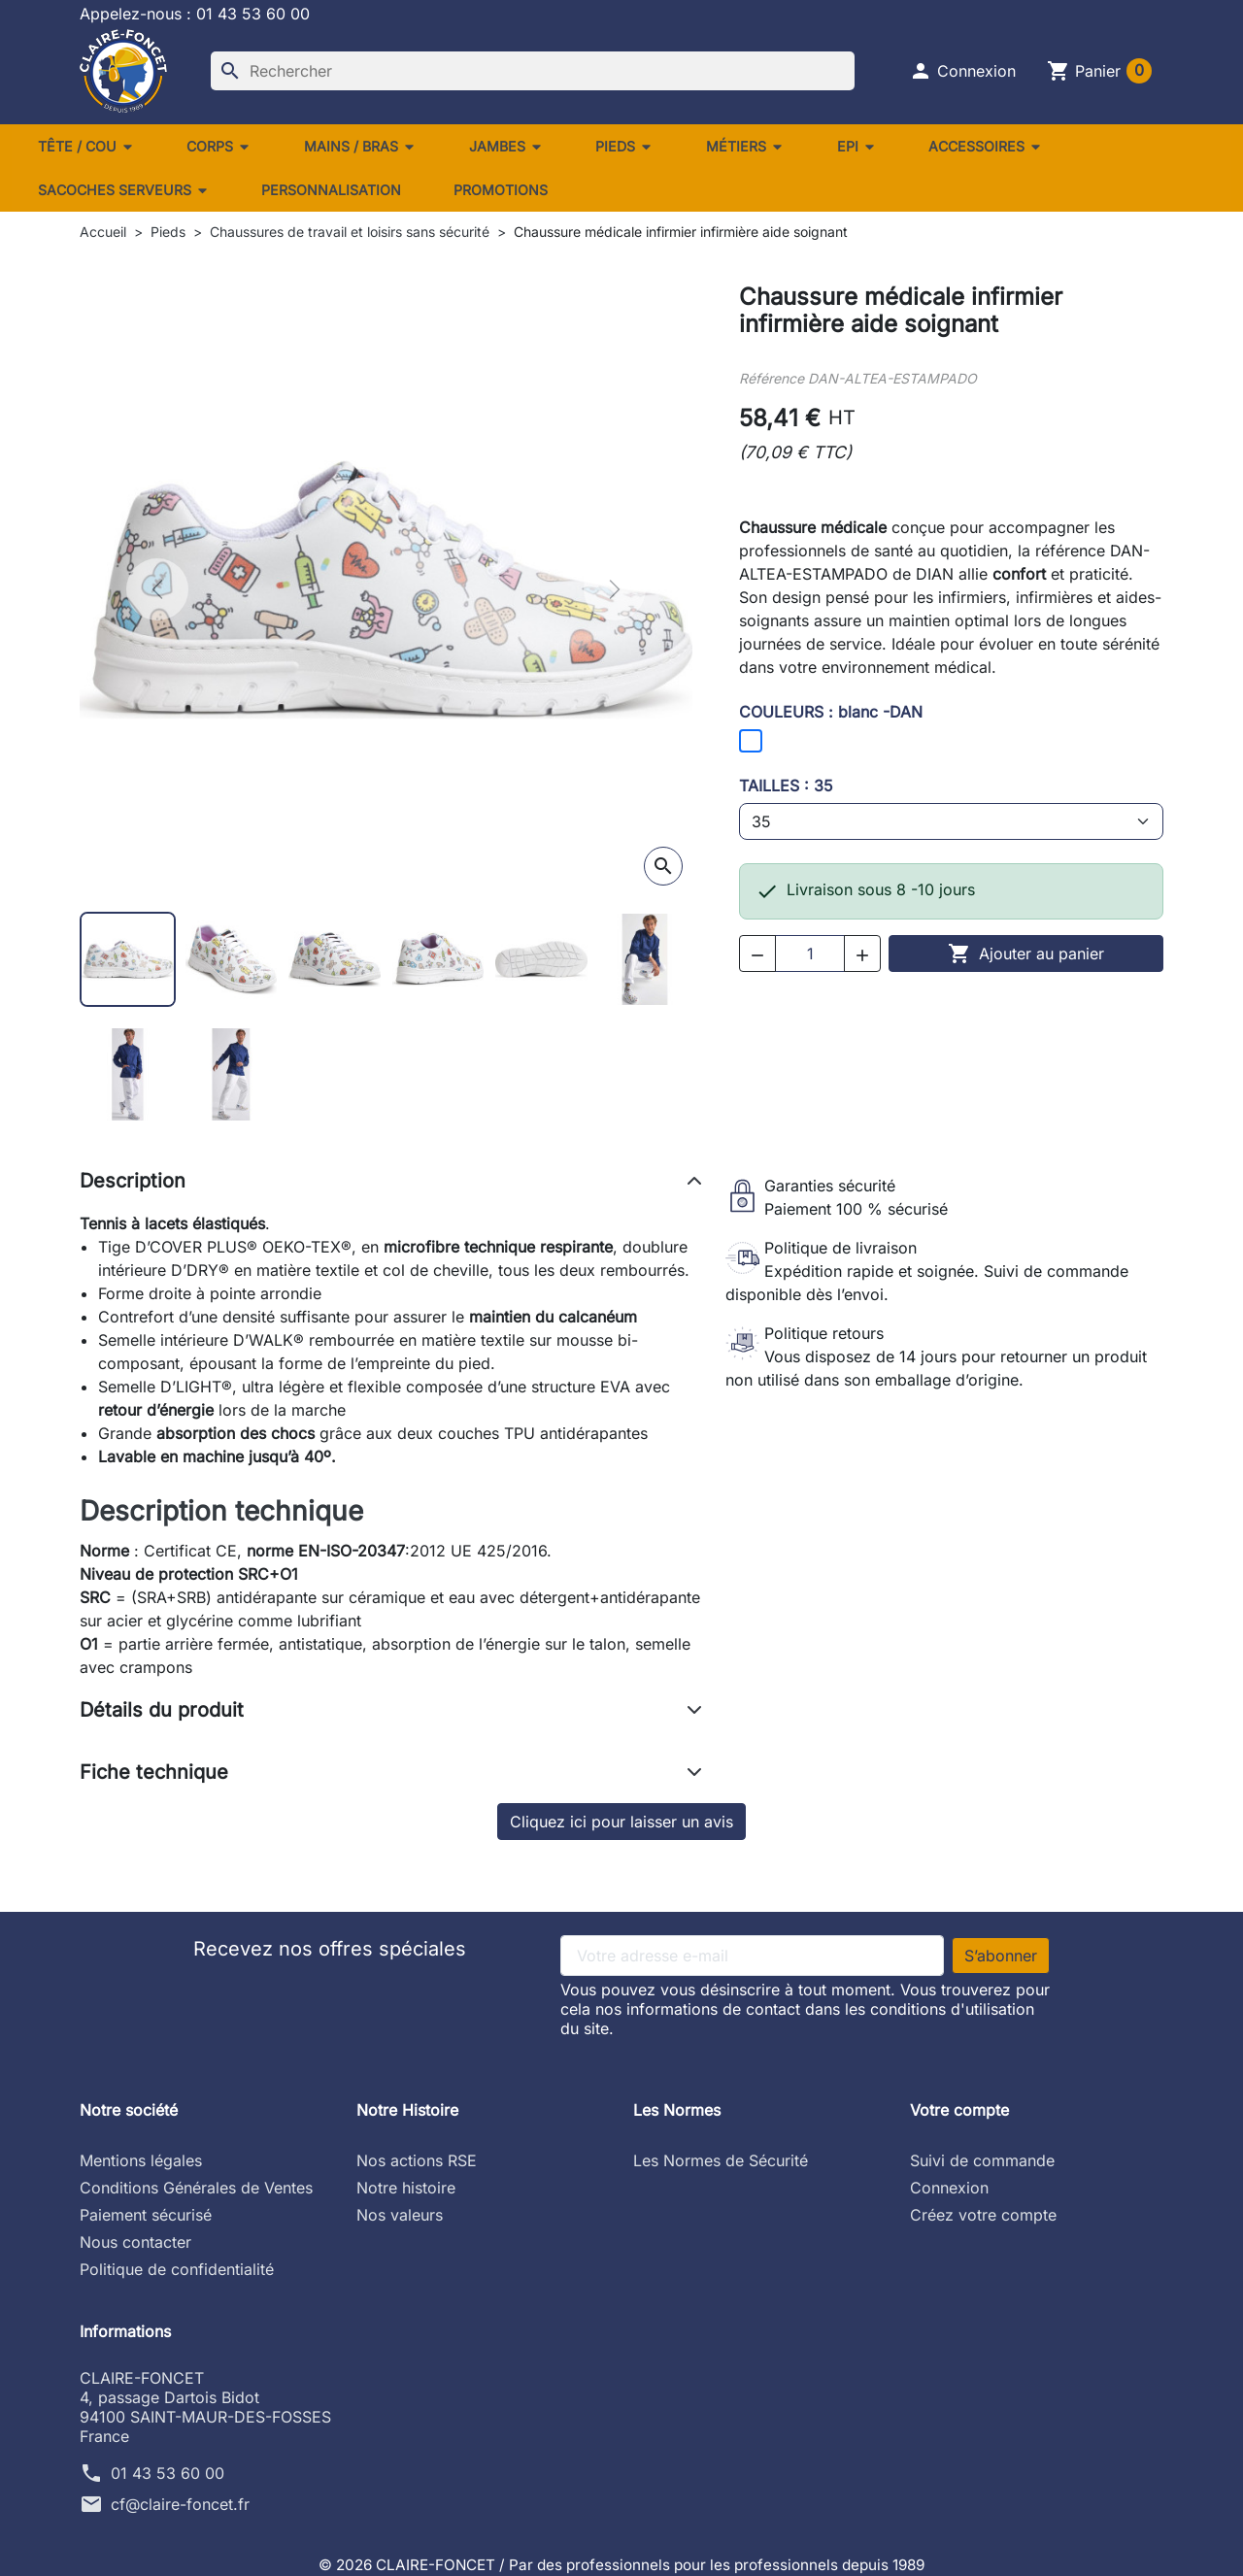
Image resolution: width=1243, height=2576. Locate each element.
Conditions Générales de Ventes (196, 2187)
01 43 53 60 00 (167, 2473)
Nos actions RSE (416, 2160)
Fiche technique (154, 1772)
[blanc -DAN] (750, 741)
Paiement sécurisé (146, 2215)
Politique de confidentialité (177, 2269)
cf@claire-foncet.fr (180, 2504)
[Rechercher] (533, 70)
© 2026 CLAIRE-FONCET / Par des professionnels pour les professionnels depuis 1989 (622, 2564)
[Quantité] (810, 953)
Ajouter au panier (1026, 953)
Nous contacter (135, 2242)
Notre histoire (405, 2187)
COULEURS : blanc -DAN (831, 711)
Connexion (949, 2187)
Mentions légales (141, 2160)
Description (132, 1180)
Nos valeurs (399, 2215)
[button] (962, 70)
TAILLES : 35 (786, 785)
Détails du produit (162, 1710)
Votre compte (959, 2110)
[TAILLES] (951, 821)
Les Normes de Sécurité (720, 2160)
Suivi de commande (982, 2160)
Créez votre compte (983, 2215)
